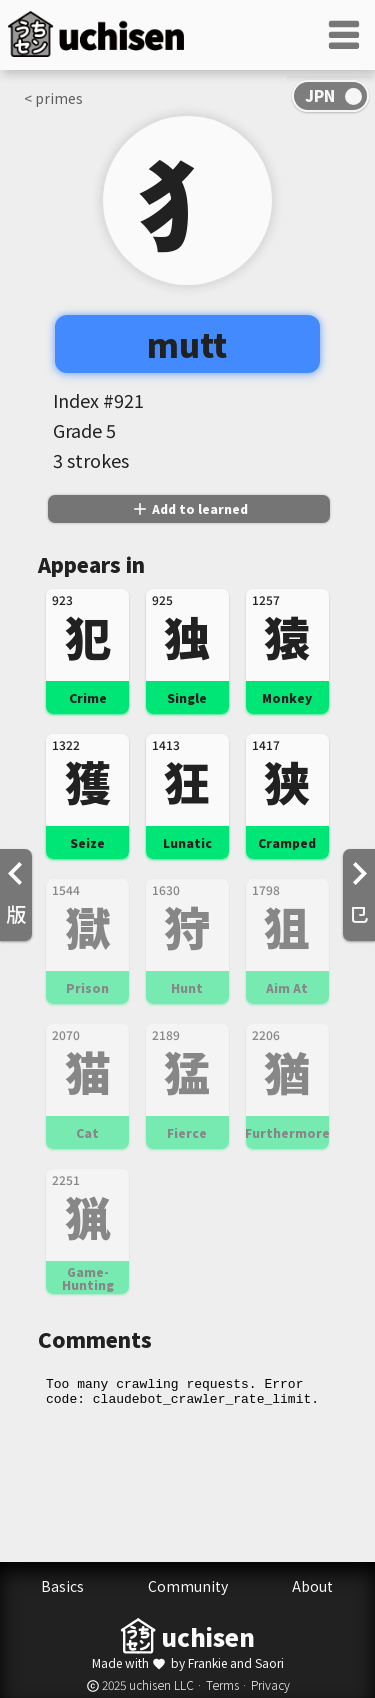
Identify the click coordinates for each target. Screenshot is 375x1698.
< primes (53, 98)
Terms (222, 1684)
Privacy (270, 1684)
